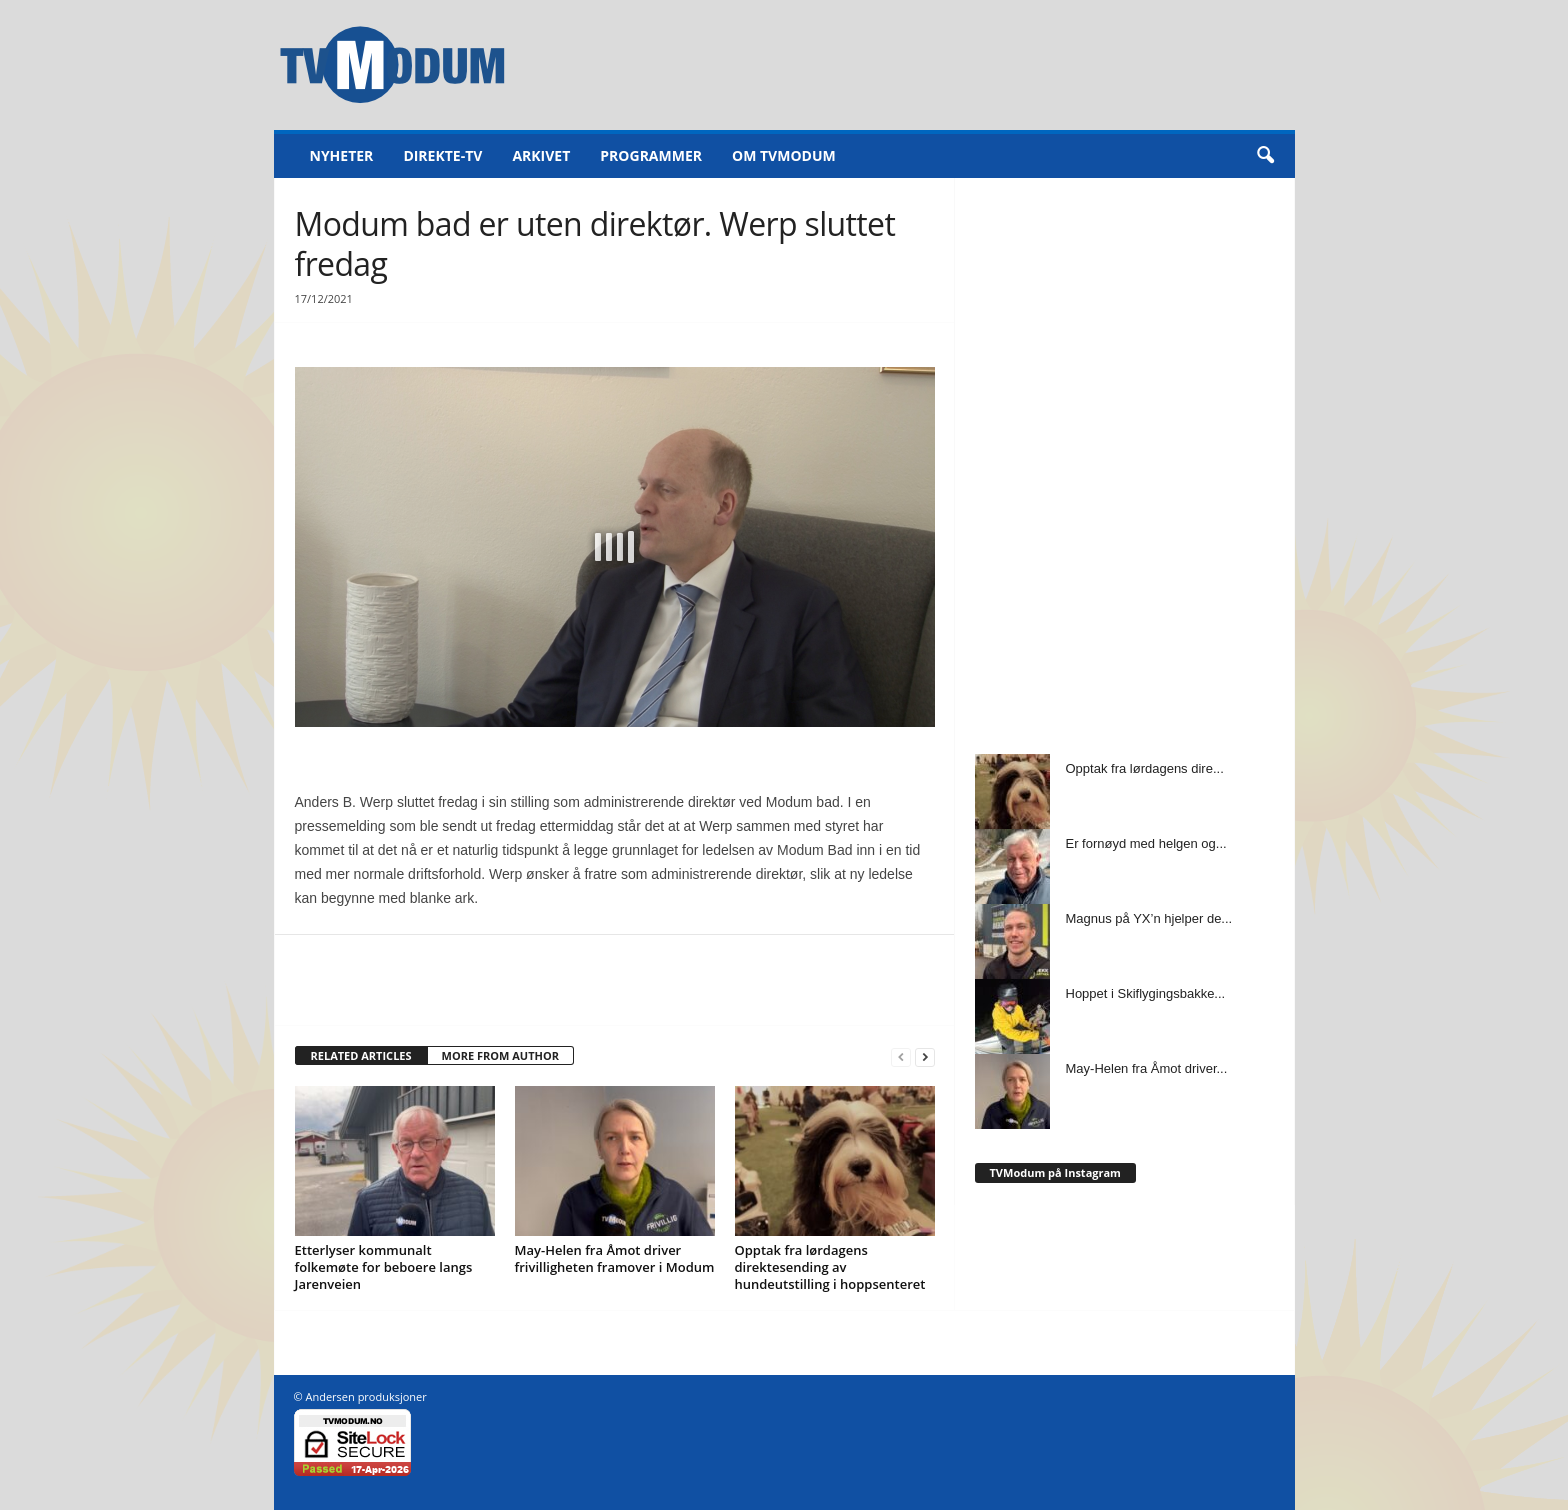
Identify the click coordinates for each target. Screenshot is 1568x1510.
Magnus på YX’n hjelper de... (1149, 918)
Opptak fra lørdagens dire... (1145, 768)
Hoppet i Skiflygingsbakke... (1146, 993)
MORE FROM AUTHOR (500, 1055)
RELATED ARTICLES (361, 1055)
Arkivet (541, 155)
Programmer (651, 155)
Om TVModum (784, 155)
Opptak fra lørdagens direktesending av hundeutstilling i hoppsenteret (830, 1267)
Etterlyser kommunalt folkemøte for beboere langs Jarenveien (384, 1267)
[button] (1265, 156)
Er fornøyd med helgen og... (1146, 843)
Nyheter (342, 155)
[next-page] (925, 1056)
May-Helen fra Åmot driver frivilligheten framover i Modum (615, 1258)
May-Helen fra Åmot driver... (1147, 1068)
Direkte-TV (442, 155)
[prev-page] (901, 1056)
